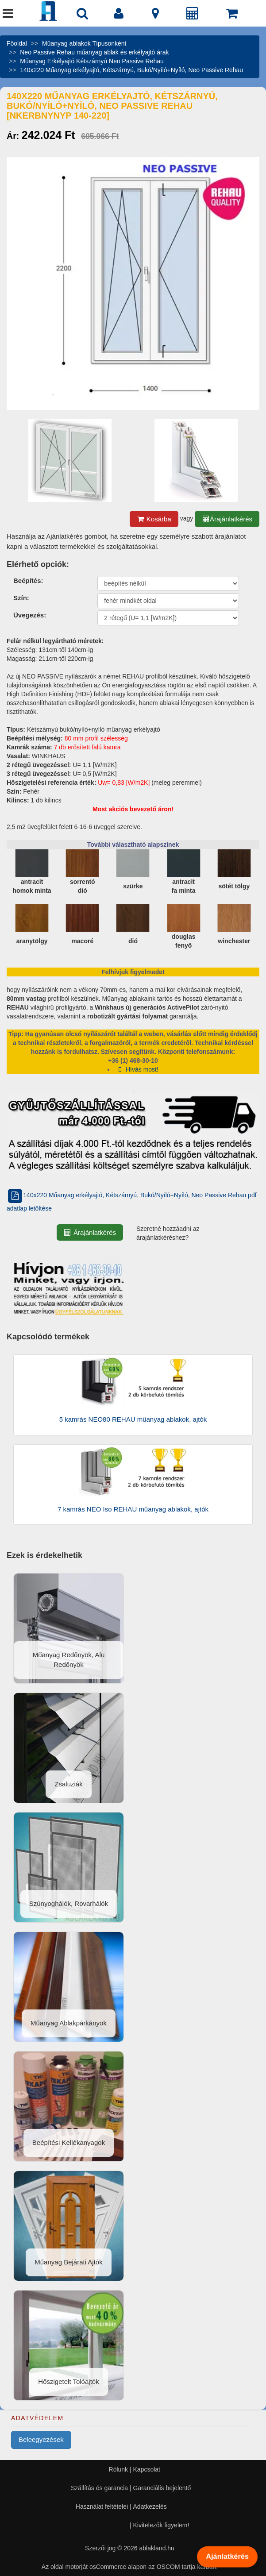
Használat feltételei (102, 2506)
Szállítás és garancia (99, 2487)
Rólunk (118, 2469)
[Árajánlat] (192, 15)
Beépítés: (28, 580)
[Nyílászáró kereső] (82, 15)
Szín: (21, 598)
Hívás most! (137, 1069)
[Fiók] (118, 15)
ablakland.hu (156, 2548)
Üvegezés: (29, 615)
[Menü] (8, 15)
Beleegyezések (41, 2439)
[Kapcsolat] (155, 15)
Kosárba (154, 519)
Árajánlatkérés (227, 519)
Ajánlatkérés (227, 2557)
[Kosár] (232, 15)
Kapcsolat (146, 2469)
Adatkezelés (150, 2506)
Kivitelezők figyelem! (161, 2525)
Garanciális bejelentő (162, 2487)
